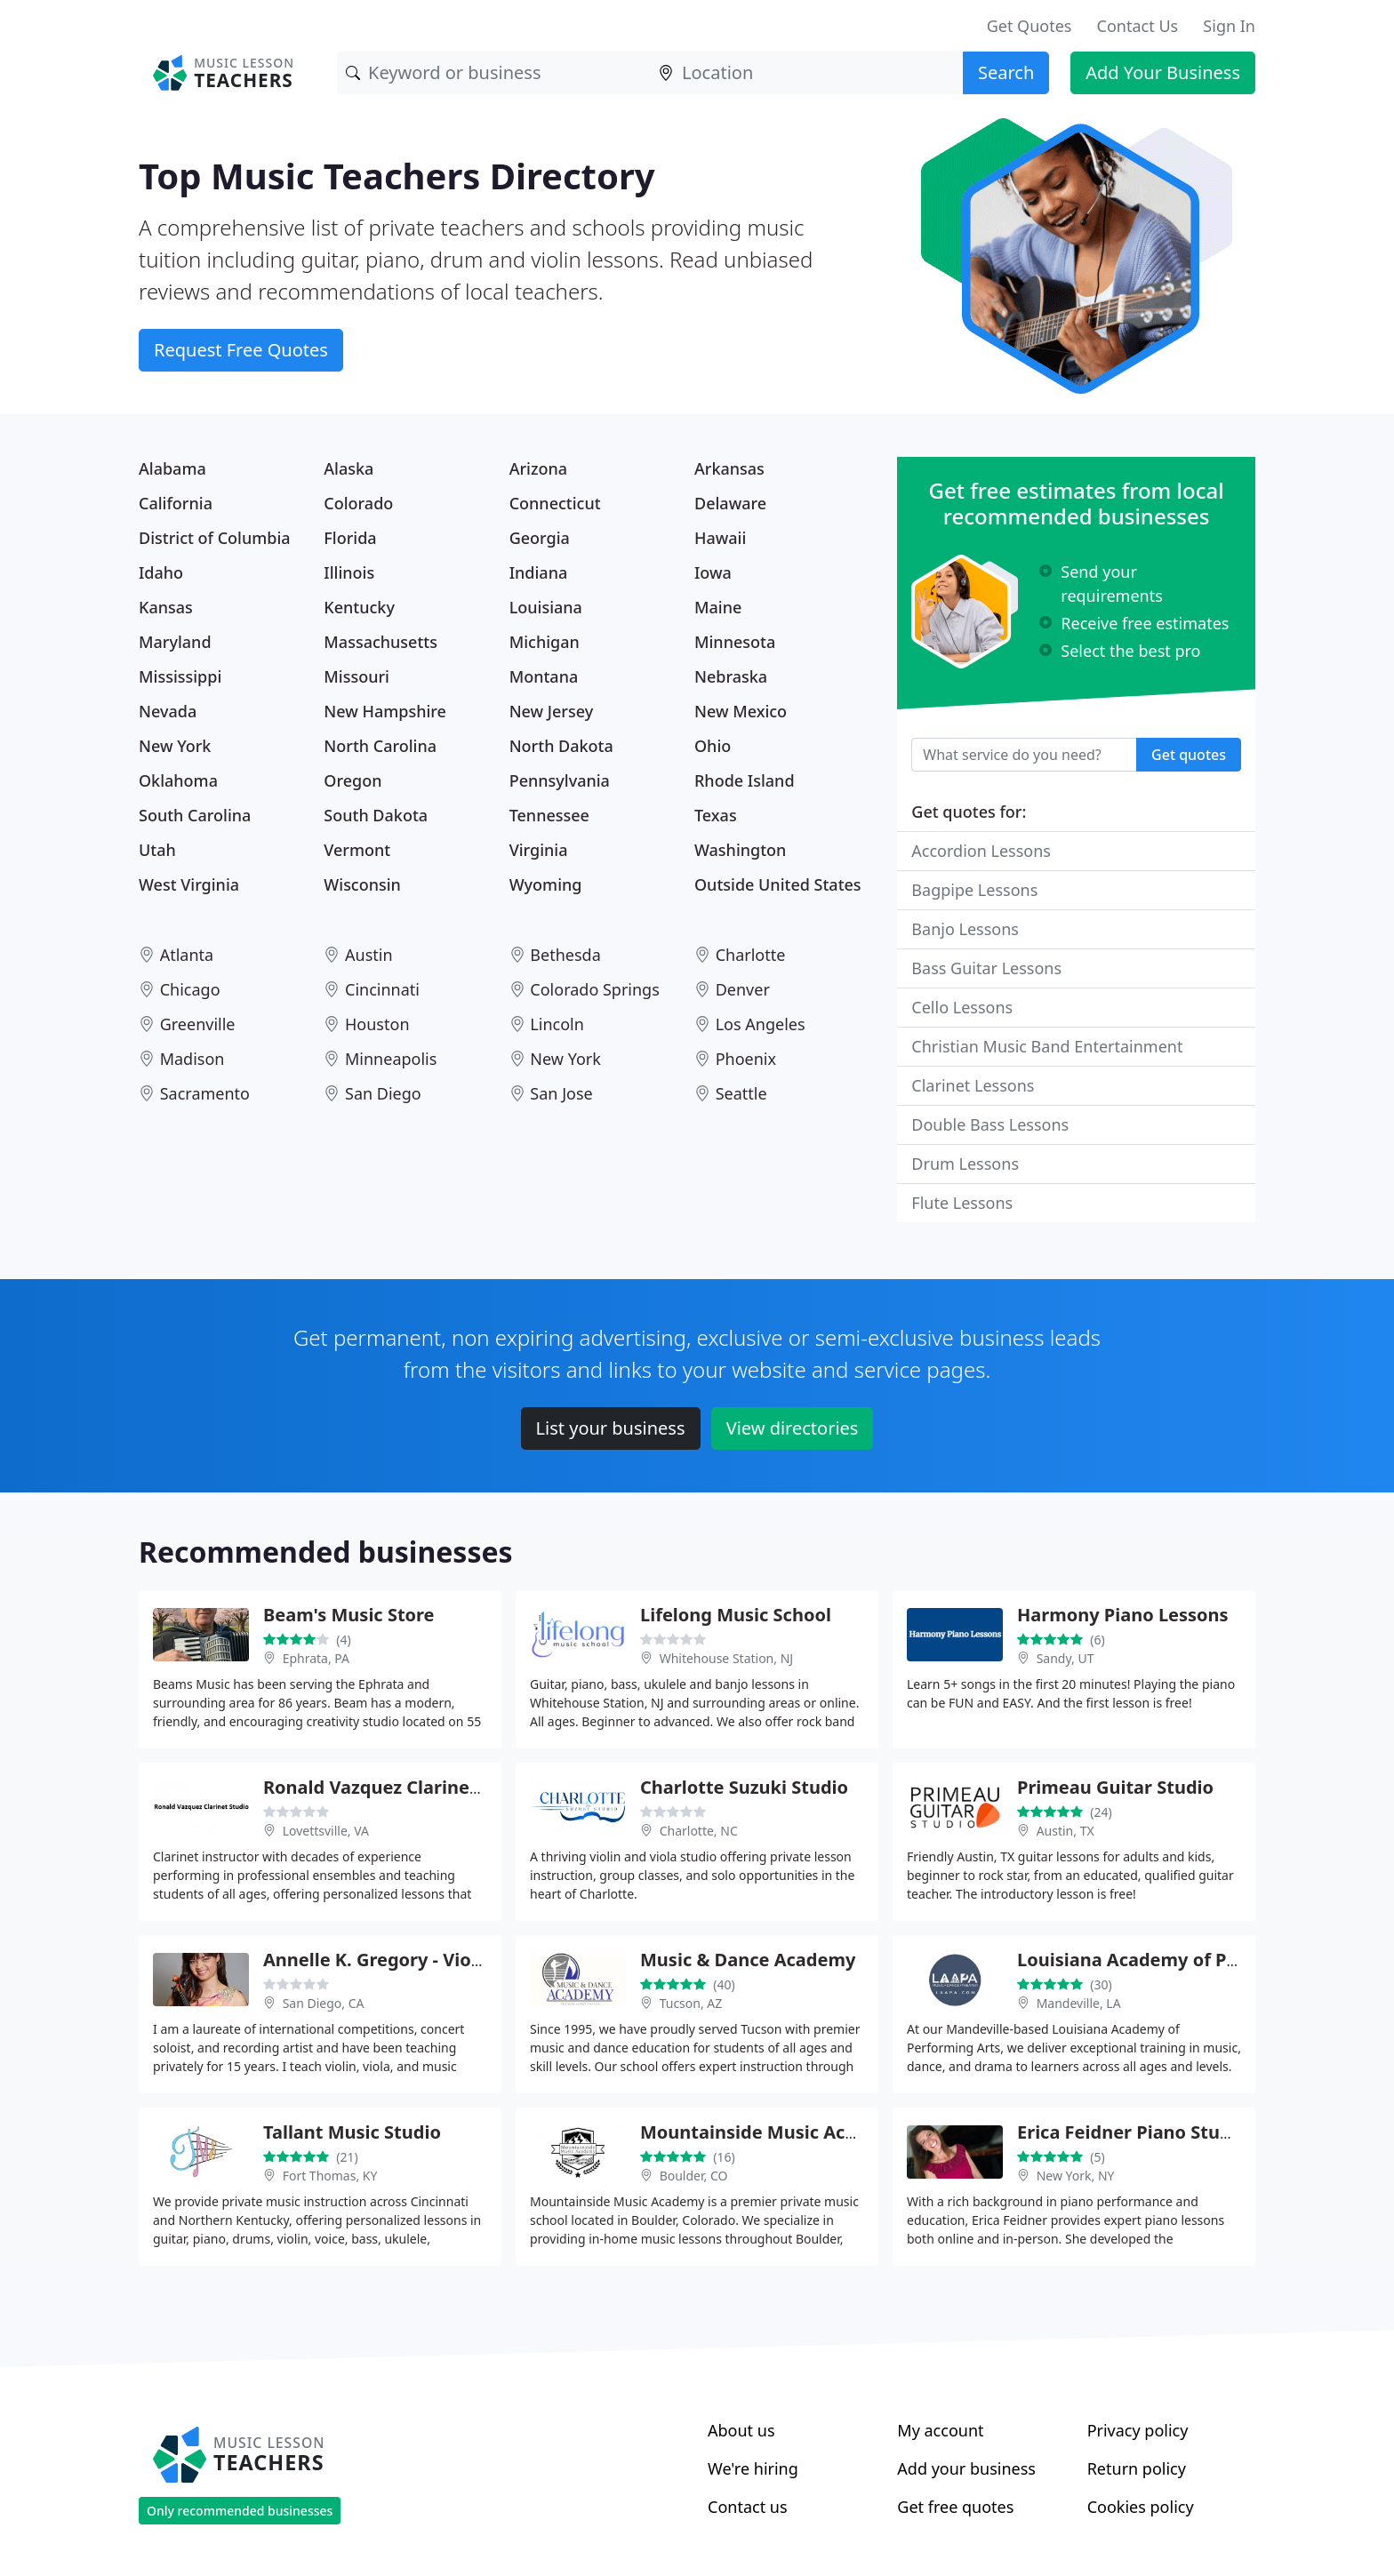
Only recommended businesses (239, 2510)
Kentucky (359, 607)
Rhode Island (744, 780)
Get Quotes (1029, 25)
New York (175, 745)
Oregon (352, 780)
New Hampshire (385, 711)
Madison (192, 1058)
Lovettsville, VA (326, 1830)
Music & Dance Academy (747, 1960)
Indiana (538, 572)
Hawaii (720, 537)
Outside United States (777, 884)
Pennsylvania (559, 780)
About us (741, 2430)
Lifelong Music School (735, 1615)
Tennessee (549, 815)
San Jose (561, 1093)
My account (940, 2430)
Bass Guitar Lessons (986, 968)
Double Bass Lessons (990, 1124)
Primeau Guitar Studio (1115, 1787)
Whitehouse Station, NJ (727, 1658)
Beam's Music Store (349, 1615)
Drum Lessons (965, 1163)
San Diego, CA (324, 2003)
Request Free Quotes (241, 350)
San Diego (383, 1093)
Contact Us (1138, 25)
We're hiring (753, 2468)
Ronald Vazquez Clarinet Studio (401, 1787)
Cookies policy (1140, 2506)
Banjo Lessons (965, 929)
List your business (610, 1428)
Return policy (1136, 2468)
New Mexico (740, 711)
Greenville (198, 1024)
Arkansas (729, 468)
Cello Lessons (962, 1007)
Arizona (538, 468)
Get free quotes (955, 2506)
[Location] (806, 73)
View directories (792, 1428)
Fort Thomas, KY (330, 2175)
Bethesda (565, 954)
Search (1006, 72)
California (175, 503)
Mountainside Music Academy (772, 2132)
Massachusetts (380, 641)
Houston (377, 1024)
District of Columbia (215, 537)
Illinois (349, 572)
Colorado (358, 503)
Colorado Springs (594, 989)
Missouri (356, 676)
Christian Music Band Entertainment (1046, 1046)
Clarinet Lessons (972, 1085)
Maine (717, 607)
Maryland (175, 641)
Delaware (730, 503)
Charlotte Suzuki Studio (744, 1787)
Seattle (741, 1093)
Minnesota (734, 641)
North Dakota (561, 745)
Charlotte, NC (699, 1830)
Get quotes (1188, 754)
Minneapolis (391, 1058)
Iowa (713, 572)
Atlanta (186, 954)
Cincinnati (382, 989)
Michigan (544, 641)
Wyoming (545, 884)
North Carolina (380, 745)
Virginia (538, 849)
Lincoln (557, 1024)
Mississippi (180, 676)
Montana (544, 676)
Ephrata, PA (316, 1658)
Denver (743, 989)
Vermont (357, 849)
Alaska (348, 468)
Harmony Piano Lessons (1123, 1615)
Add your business (966, 2468)
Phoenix (746, 1058)
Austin (369, 954)
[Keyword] (493, 73)
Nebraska (730, 676)
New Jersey (551, 711)
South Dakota (376, 815)
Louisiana (545, 607)
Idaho (161, 572)
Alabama (172, 468)
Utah (157, 849)
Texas (715, 815)
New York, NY (1076, 2175)
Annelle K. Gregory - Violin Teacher (415, 1960)
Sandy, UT (1065, 1658)
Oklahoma (178, 780)
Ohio (712, 745)
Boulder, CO (694, 2175)
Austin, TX (1065, 1830)
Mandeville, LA (1079, 2003)
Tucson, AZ (691, 2003)
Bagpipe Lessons (974, 889)
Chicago (190, 989)
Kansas (166, 607)
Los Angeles (760, 1024)
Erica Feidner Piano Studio (1132, 2132)
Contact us (748, 2506)
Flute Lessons (962, 1202)
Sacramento (205, 1093)
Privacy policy (1138, 2430)
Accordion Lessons (981, 850)
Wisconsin (362, 884)
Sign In (1229, 25)
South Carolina (195, 815)
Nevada (167, 711)
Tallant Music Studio (352, 2132)
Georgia (539, 537)
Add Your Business (1163, 72)
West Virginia (189, 884)
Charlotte (751, 954)
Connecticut (555, 503)
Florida (350, 537)
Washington (740, 849)
